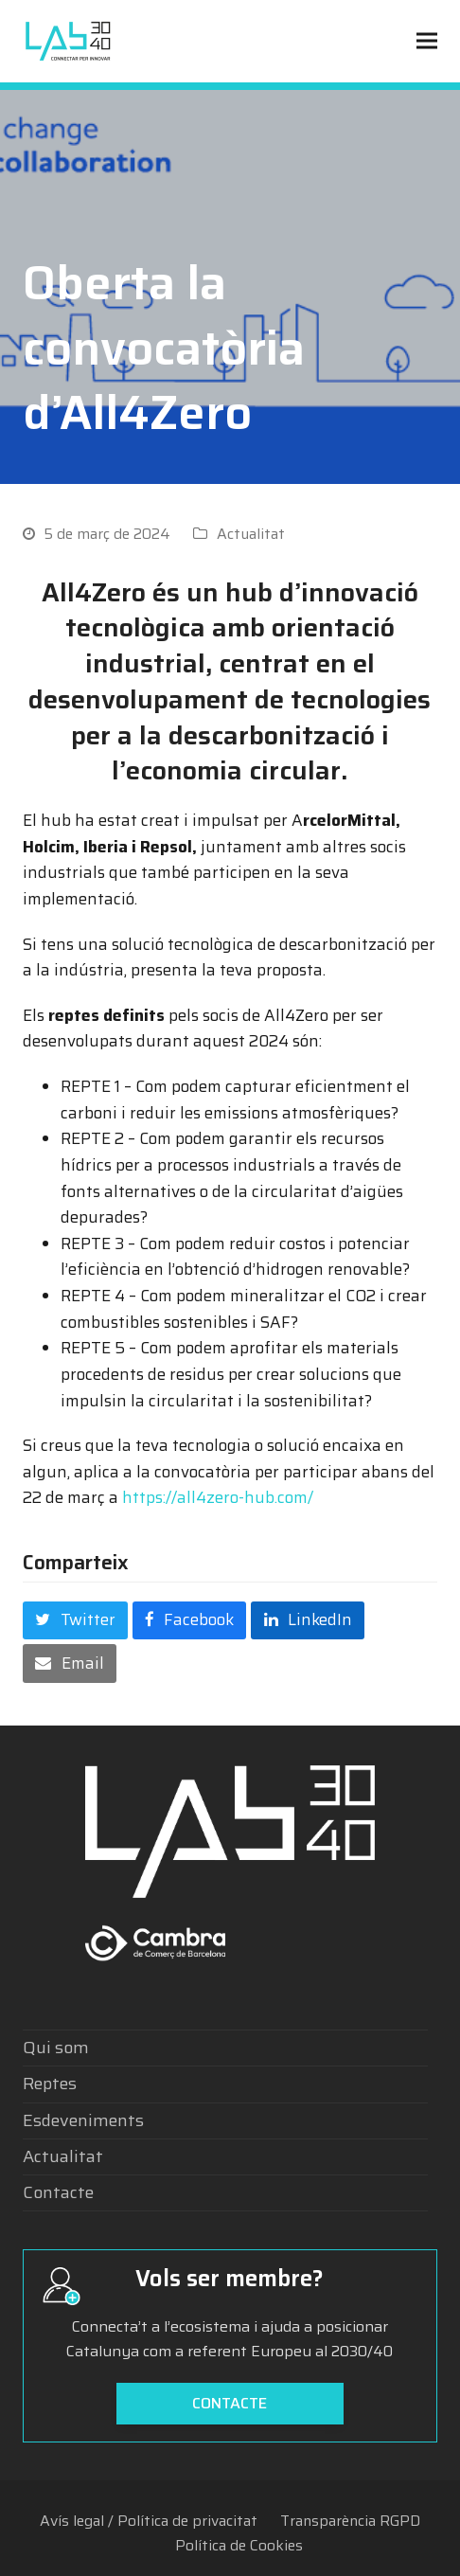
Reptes (50, 2083)
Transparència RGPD (350, 2520)
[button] (426, 41)
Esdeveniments (83, 2120)
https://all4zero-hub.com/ (217, 1497)
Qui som (56, 2047)
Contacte (58, 2192)
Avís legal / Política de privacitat (148, 2520)
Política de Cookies (239, 2545)
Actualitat (251, 534)
